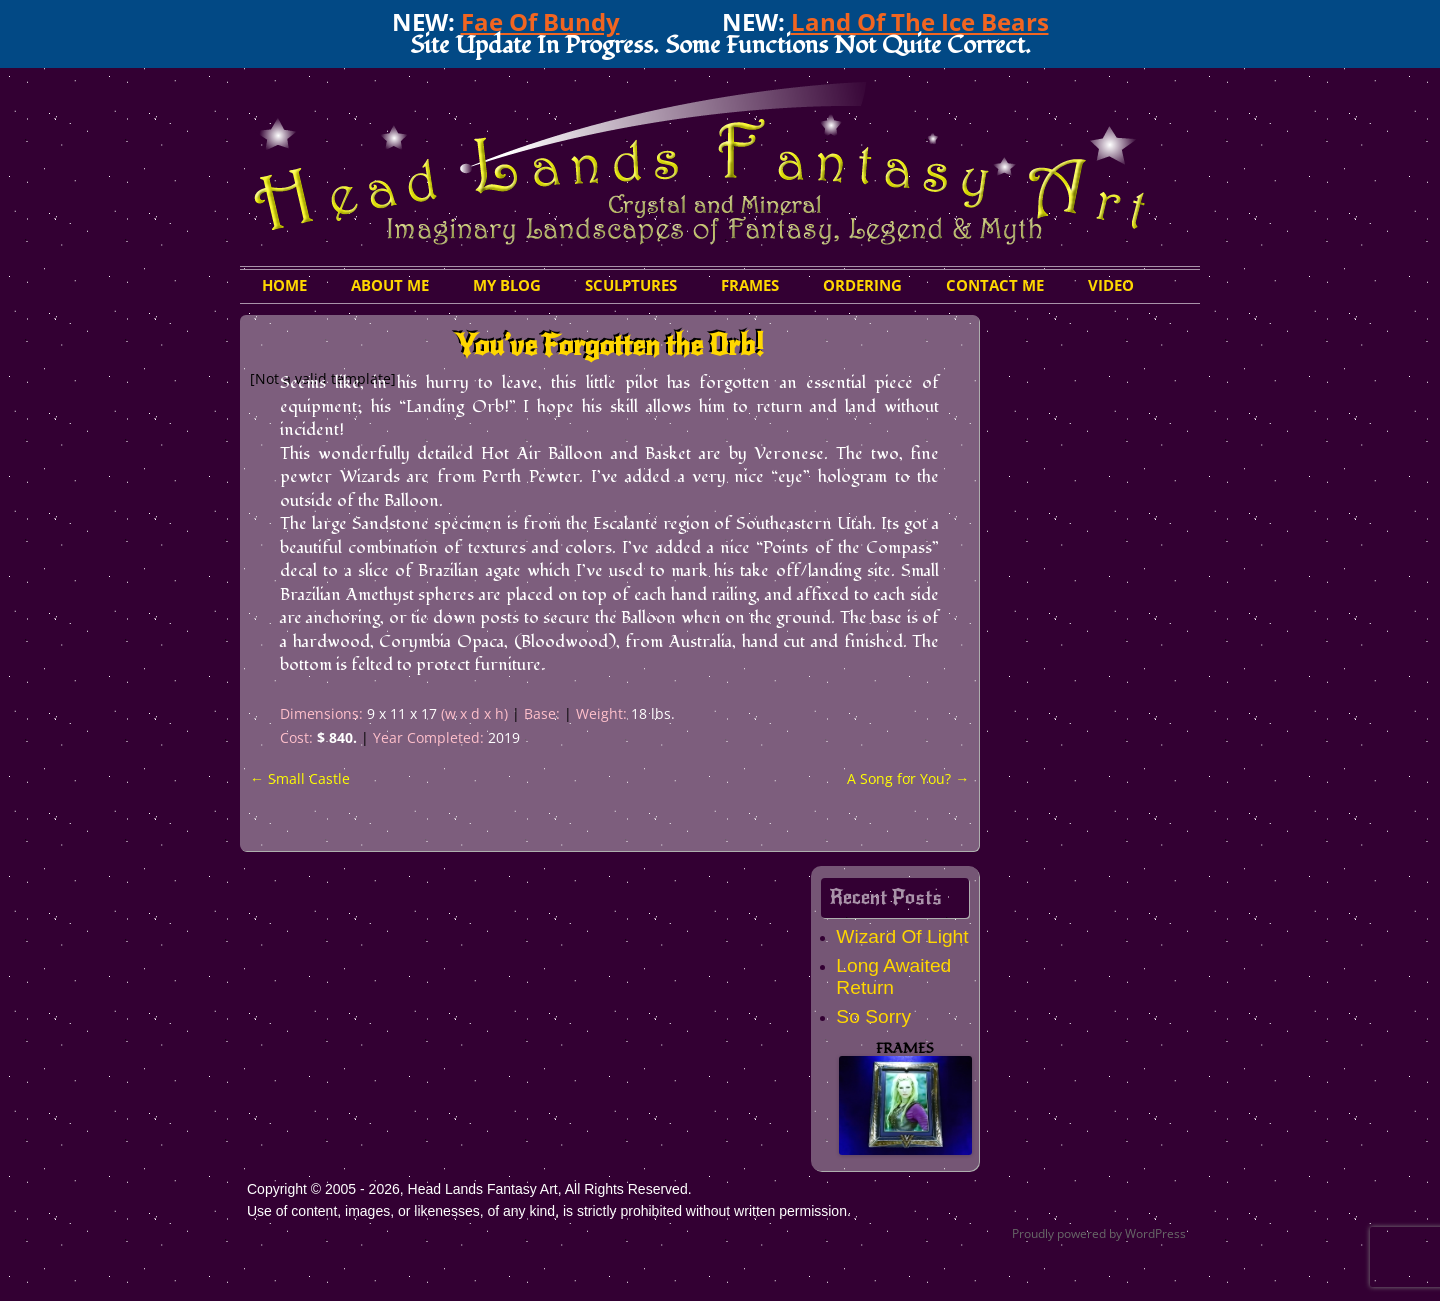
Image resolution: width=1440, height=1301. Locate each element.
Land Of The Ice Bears (920, 21)
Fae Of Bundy (540, 21)
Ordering (862, 285)
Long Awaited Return (893, 976)
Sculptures (631, 285)
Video (1111, 285)
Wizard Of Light (902, 936)
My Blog (507, 285)
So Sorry (873, 1016)
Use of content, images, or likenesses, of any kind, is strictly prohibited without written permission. (549, 1211)
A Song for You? (908, 778)
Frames (750, 285)
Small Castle (300, 778)
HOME (284, 285)
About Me (390, 285)
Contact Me (995, 285)
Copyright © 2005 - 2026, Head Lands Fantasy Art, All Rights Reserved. (469, 1189)
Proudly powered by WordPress (1099, 1233)
